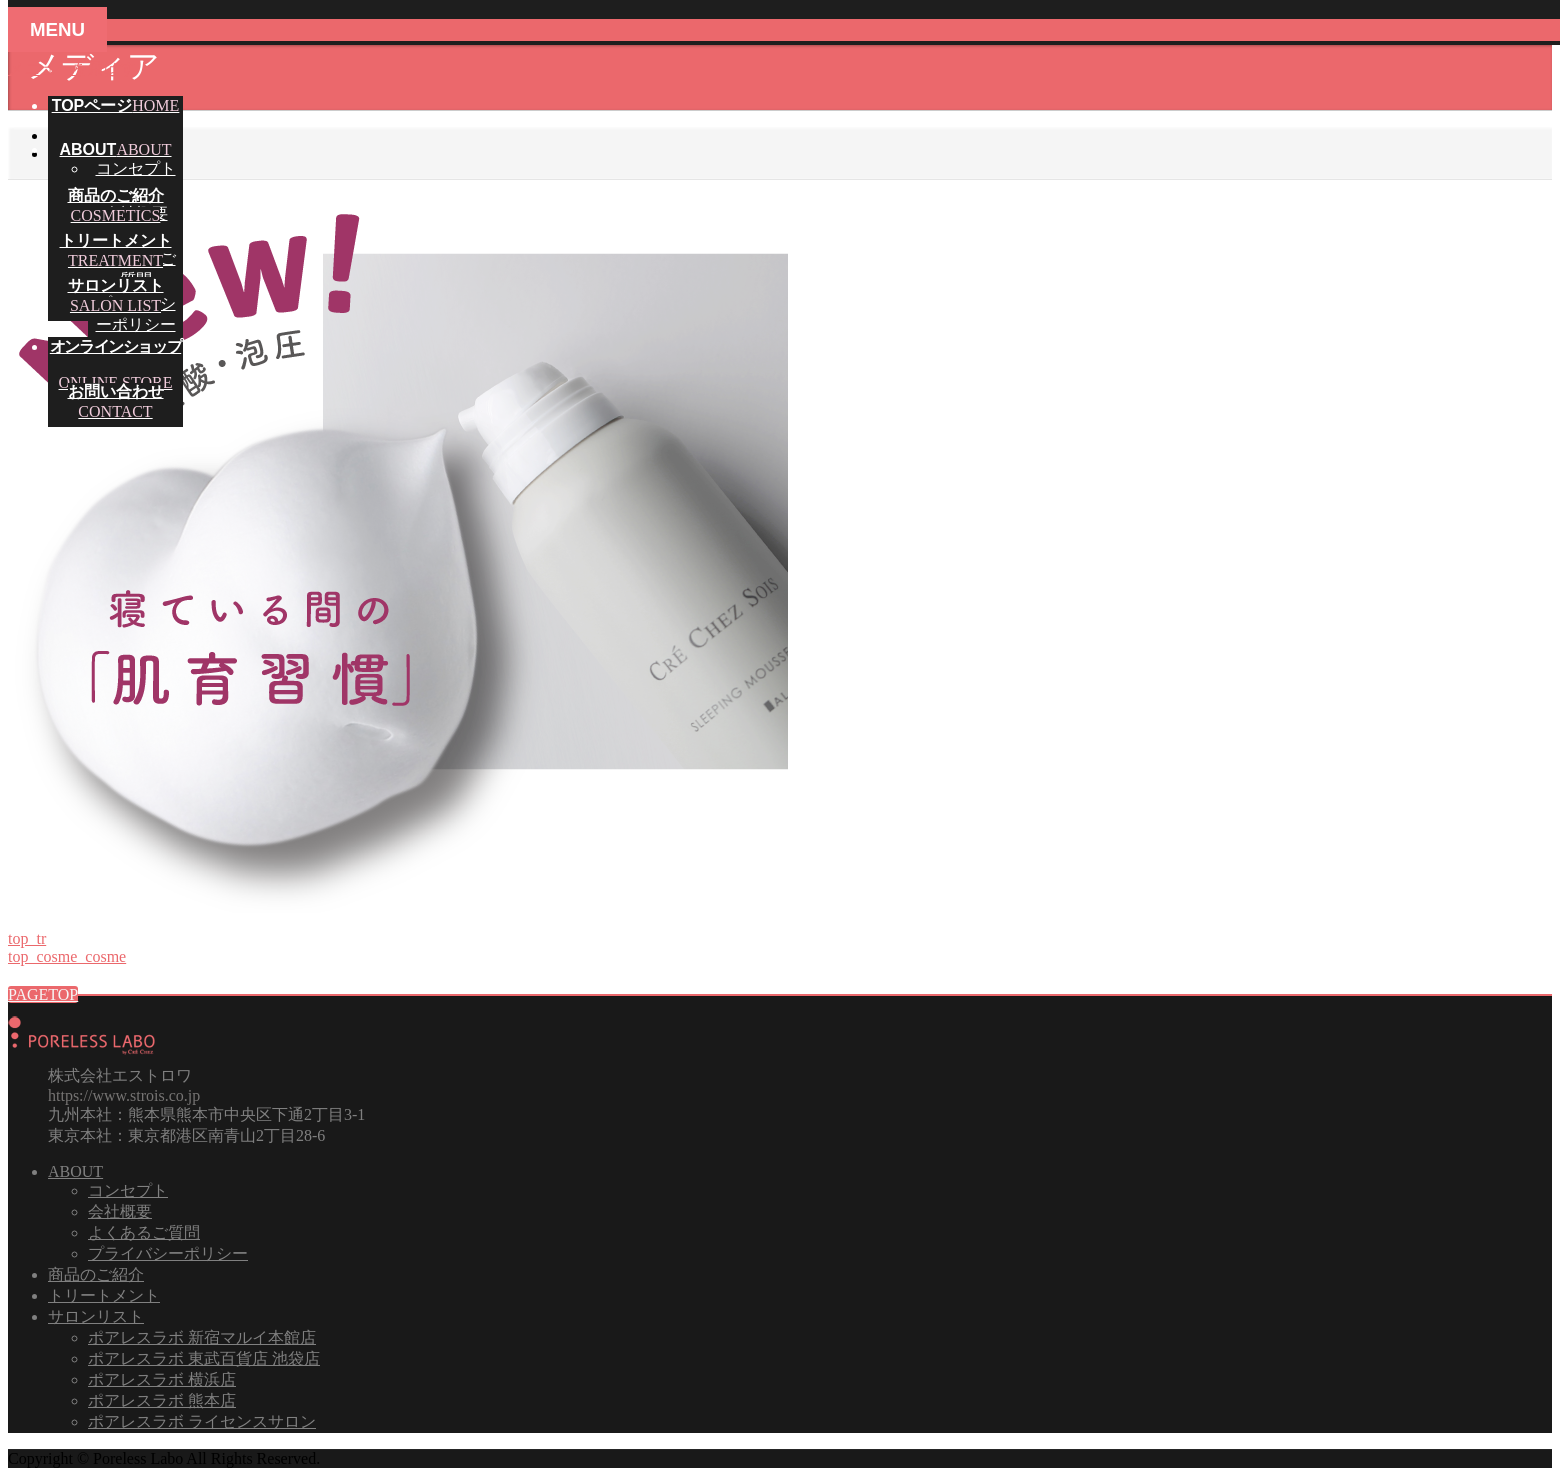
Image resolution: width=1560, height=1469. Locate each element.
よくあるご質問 (144, 1232)
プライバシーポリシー (168, 1253)
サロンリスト (96, 1316)
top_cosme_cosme (67, 956)
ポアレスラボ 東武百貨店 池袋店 (204, 1358)
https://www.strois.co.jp (124, 1095)
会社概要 (120, 1211)
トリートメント (104, 1295)
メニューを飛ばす (72, 68)
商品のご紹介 (96, 1274)
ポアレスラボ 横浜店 (162, 1379)
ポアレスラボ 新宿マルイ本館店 (202, 1337)
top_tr (27, 938)
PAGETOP (43, 994)
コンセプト (136, 168)
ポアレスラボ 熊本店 (162, 1400)
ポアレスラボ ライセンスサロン (202, 1421)
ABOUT (75, 1171)
